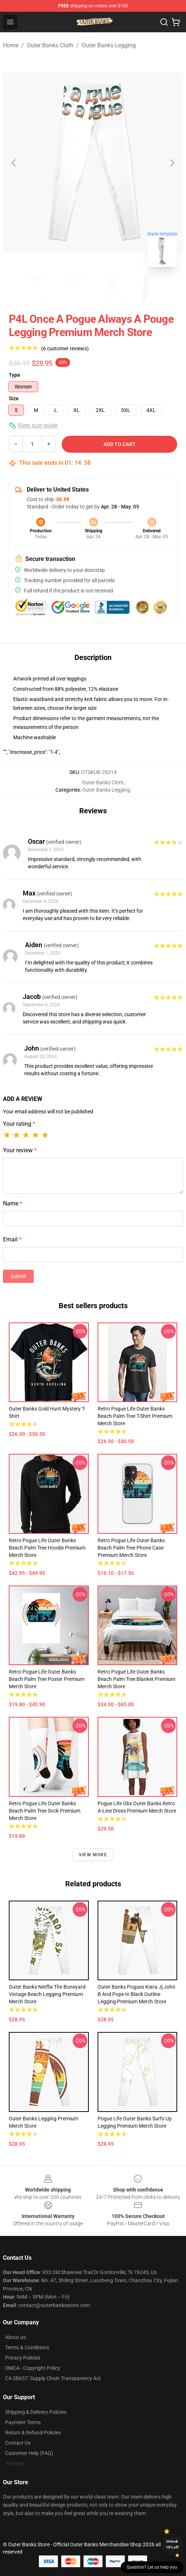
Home (10, 45)
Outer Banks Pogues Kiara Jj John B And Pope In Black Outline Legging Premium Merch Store (136, 1994)
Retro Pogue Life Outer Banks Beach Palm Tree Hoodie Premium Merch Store (47, 1547)
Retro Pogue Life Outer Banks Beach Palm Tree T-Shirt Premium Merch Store (135, 1416)
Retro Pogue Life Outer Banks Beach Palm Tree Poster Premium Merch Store (46, 1679)
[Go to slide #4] (150, 289)
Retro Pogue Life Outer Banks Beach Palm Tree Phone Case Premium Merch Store (131, 1547)
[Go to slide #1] (36, 289)
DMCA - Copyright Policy (32, 2368)
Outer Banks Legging (109, 45)
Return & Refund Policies (33, 2432)
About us (15, 2337)
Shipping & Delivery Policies (35, 2412)
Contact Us (17, 2443)
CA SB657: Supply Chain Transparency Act (53, 2378)
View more (93, 1854)
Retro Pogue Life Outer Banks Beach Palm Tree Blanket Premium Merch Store (136, 1679)
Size (14, 398)
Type (14, 375)
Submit (18, 1276)
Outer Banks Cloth (50, 45)
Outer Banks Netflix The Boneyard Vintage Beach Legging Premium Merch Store (47, 1994)
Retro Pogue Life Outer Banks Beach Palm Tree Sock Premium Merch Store (44, 1810)
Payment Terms (23, 2422)
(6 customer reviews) (65, 348)
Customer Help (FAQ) (29, 2453)
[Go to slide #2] (74, 289)
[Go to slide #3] (112, 289)
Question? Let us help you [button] (152, 2567)
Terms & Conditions (27, 2347)
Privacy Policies (22, 2358)
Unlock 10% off (172, 2544)
